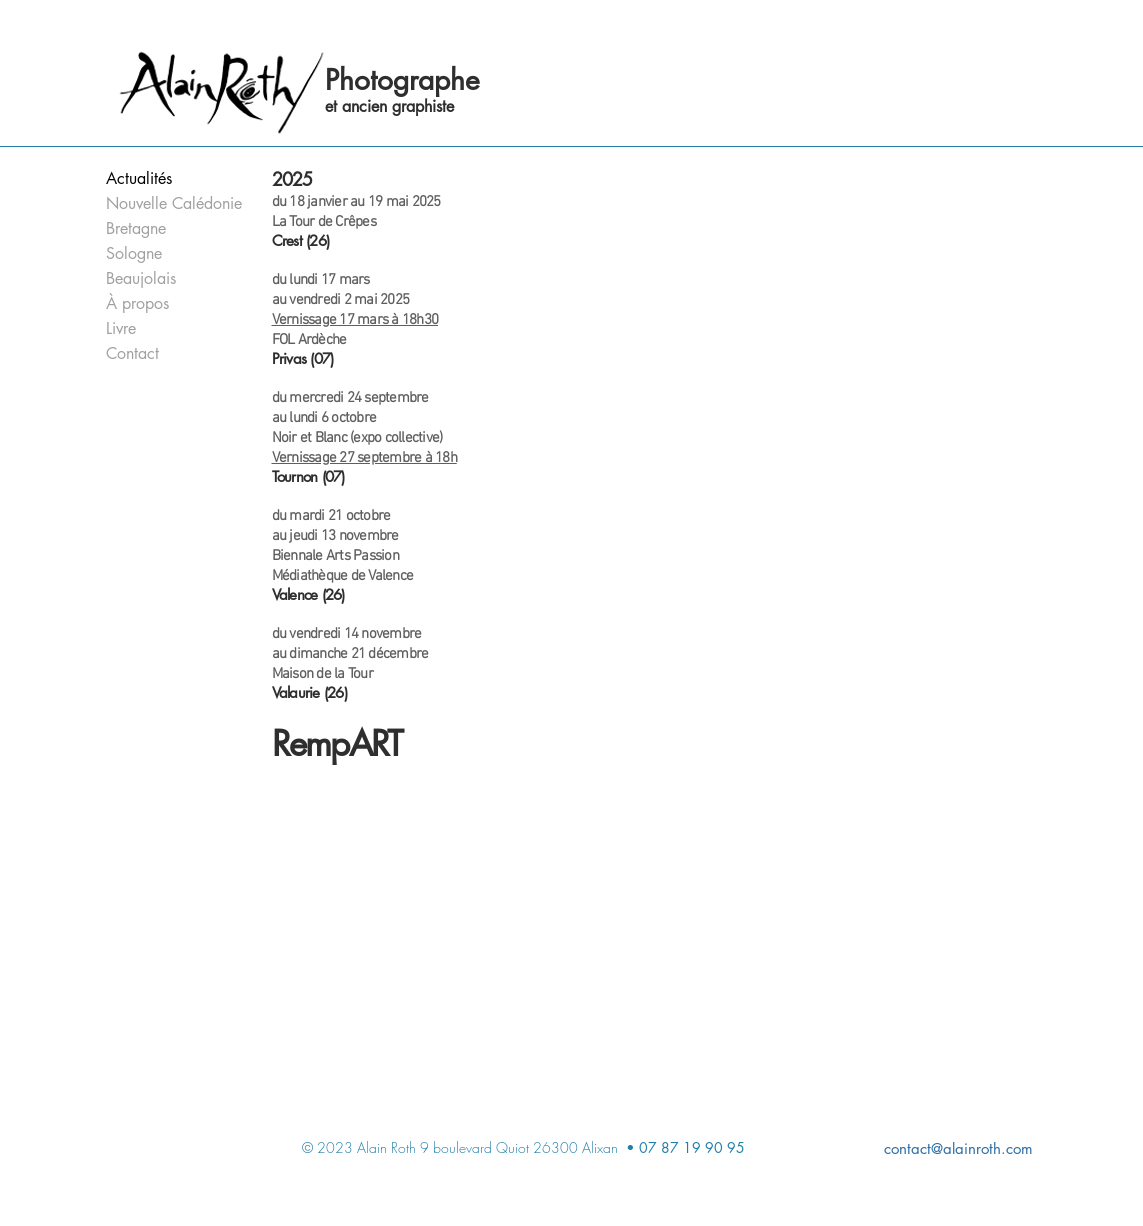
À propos (137, 303)
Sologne (134, 253)
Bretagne (136, 228)
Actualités (139, 178)
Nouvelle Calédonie (167, 203)
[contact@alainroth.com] (852, 1148)
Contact (132, 353)
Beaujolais (141, 278)
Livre (121, 328)
